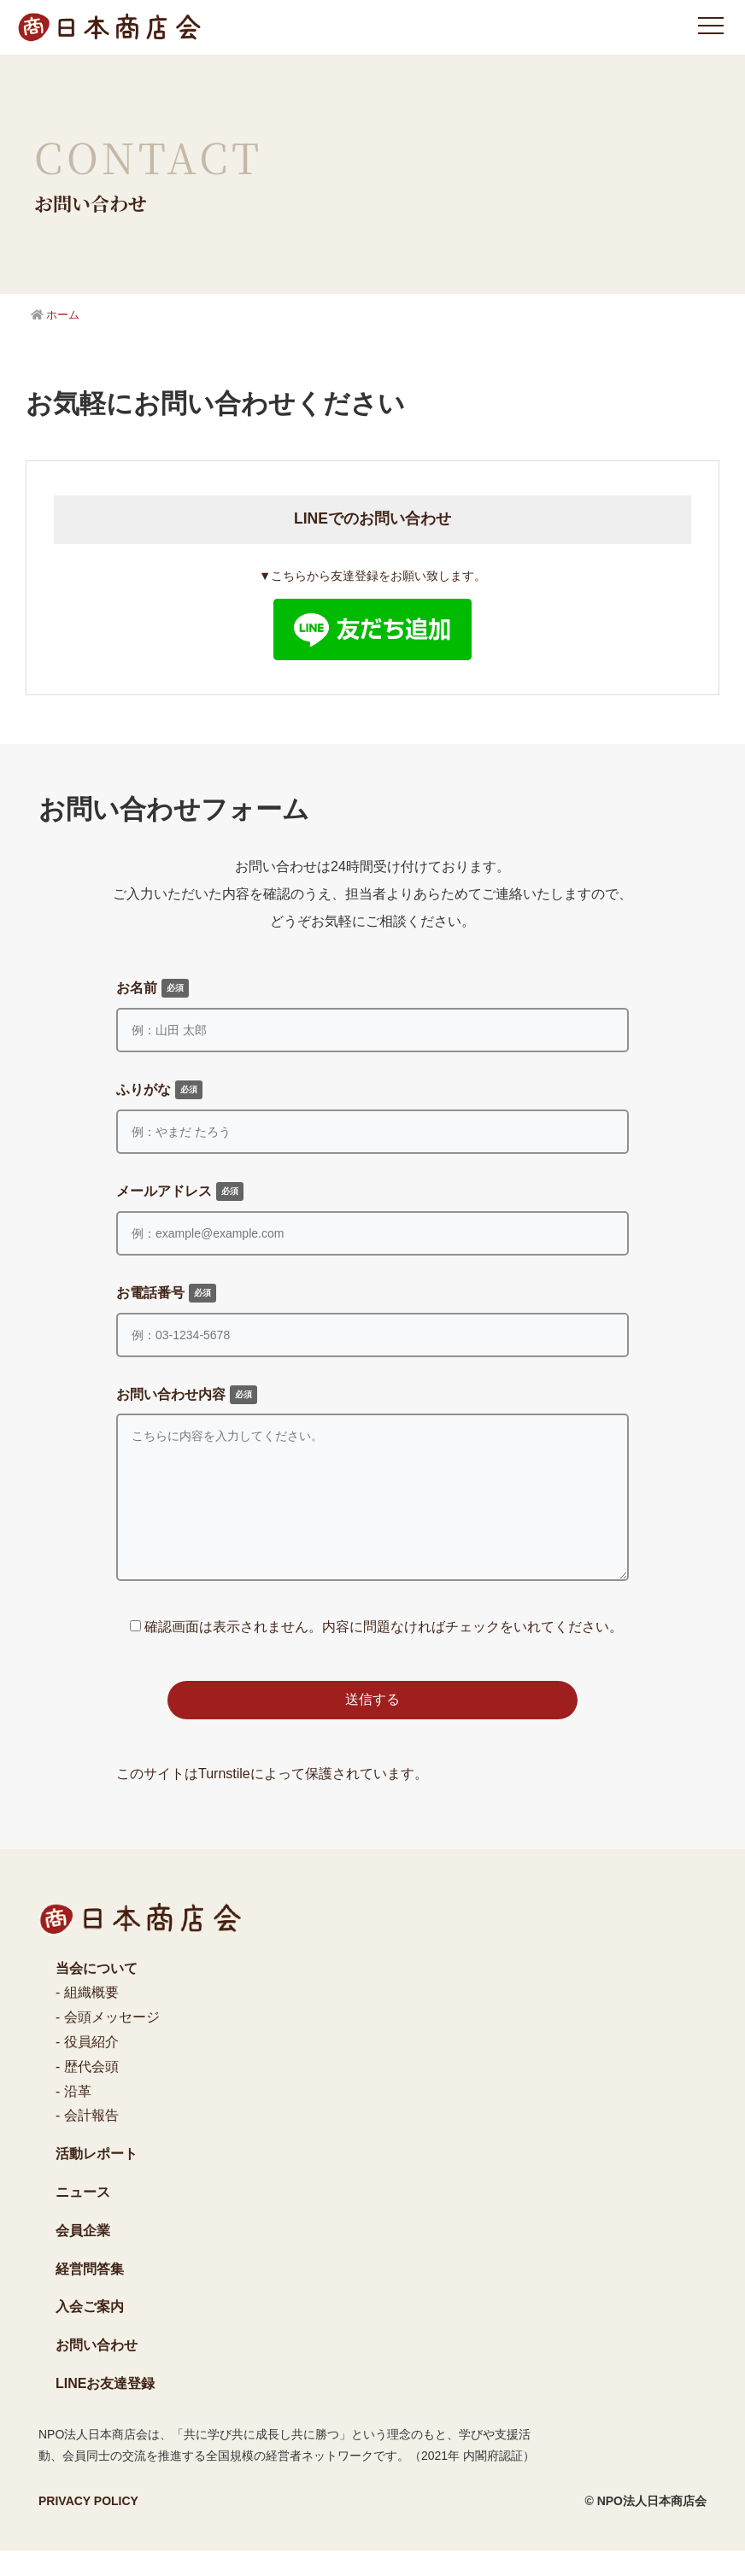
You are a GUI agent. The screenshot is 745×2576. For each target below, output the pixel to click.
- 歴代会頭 (87, 2092)
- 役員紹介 (87, 2067)
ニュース (83, 2217)
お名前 (152, 988)
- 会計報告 (87, 2141)
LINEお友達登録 (105, 2409)
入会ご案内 (90, 2332)
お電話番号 (166, 1293)
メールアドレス (179, 1191)
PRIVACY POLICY (88, 2526)
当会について (97, 1994)
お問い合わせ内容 (186, 1394)
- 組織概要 (87, 2018)
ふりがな (159, 1089)
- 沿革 (73, 2117)
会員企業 (83, 2256)
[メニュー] (710, 25)
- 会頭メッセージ (108, 2042)
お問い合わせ (97, 2370)
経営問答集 (90, 2294)
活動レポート (97, 2179)
